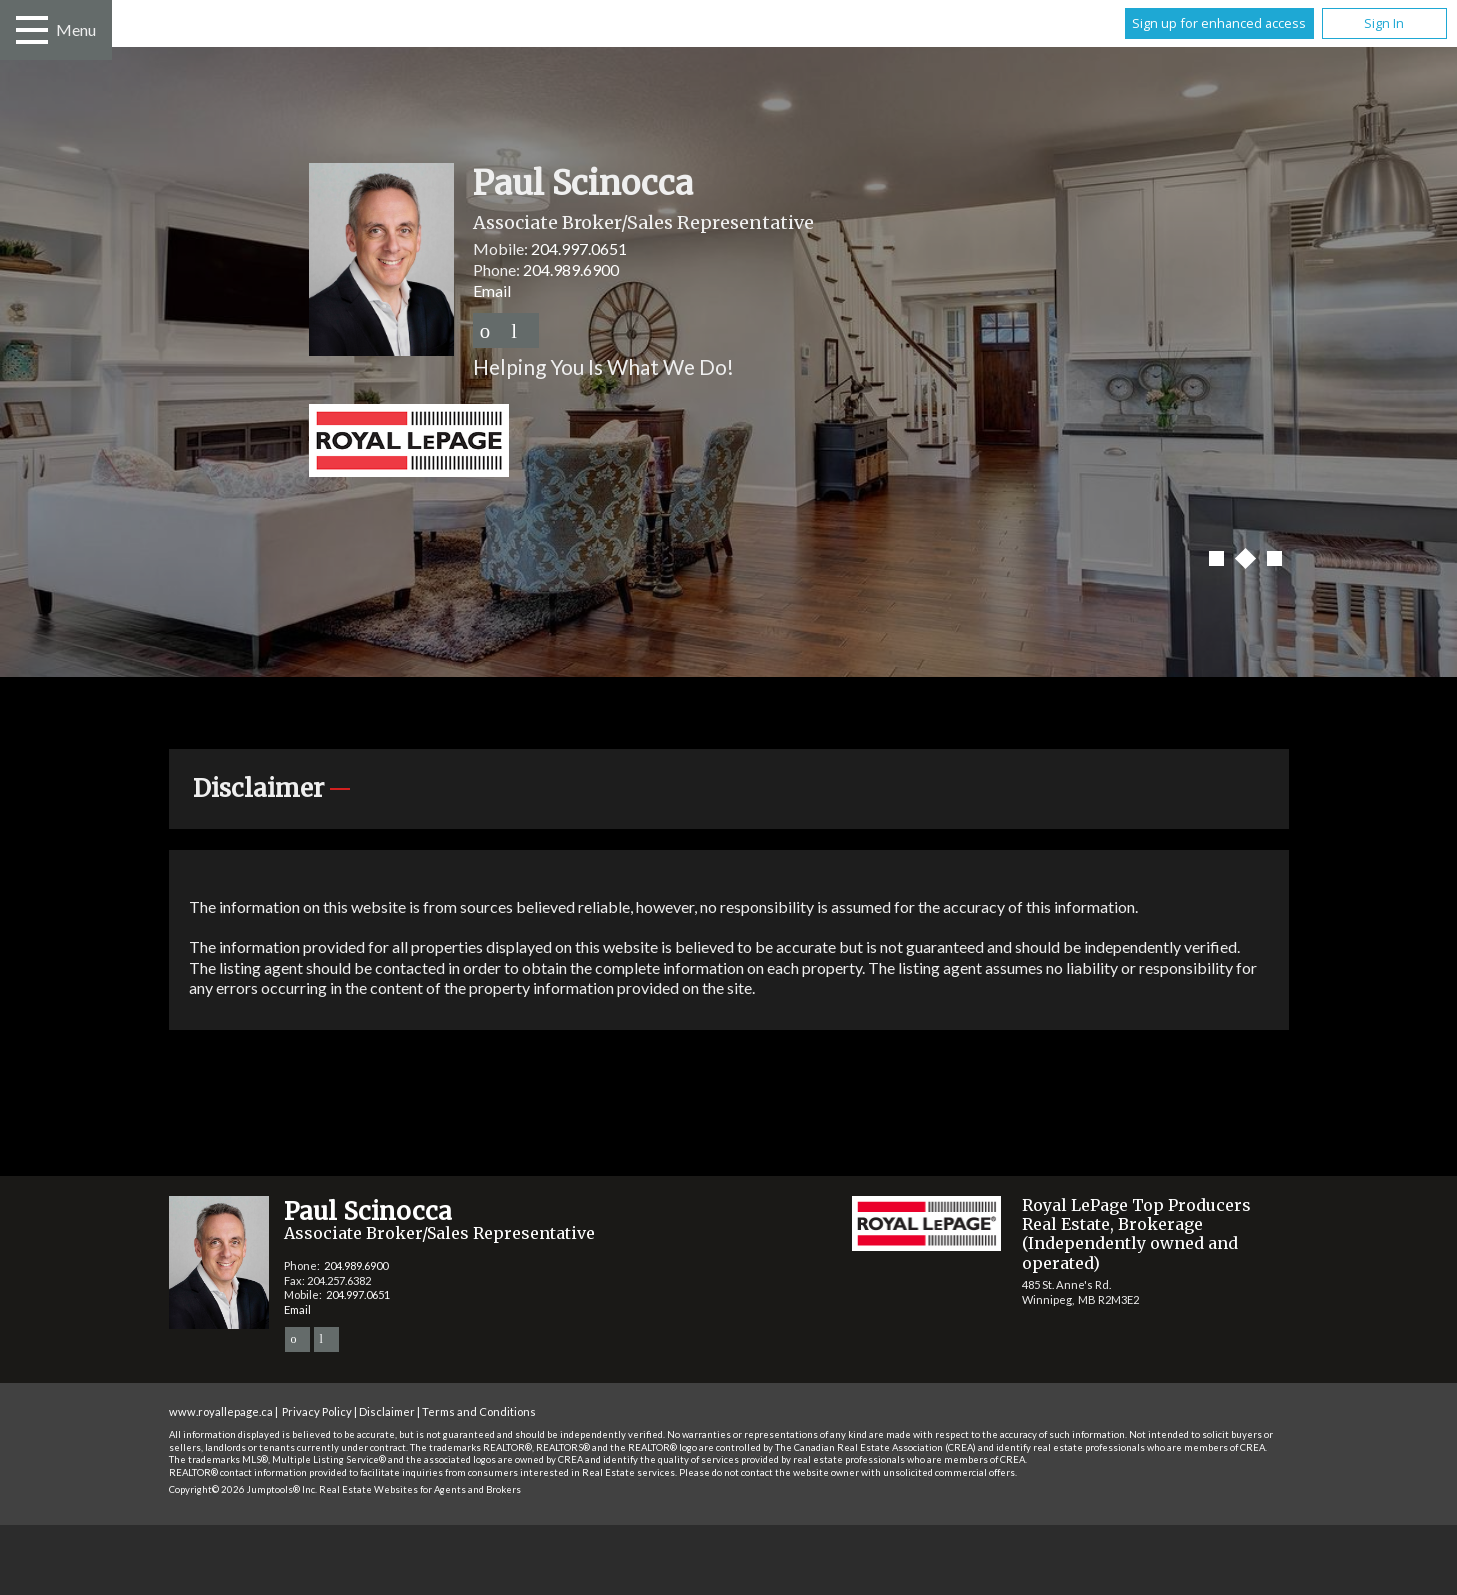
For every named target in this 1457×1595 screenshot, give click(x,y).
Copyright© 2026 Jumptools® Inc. (243, 1489)
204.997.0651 (579, 248)
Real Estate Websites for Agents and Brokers (420, 1489)
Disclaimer (387, 1411)
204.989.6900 (571, 269)
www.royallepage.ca (221, 1411)
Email (492, 290)
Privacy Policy (317, 1411)
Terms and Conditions (479, 1411)
